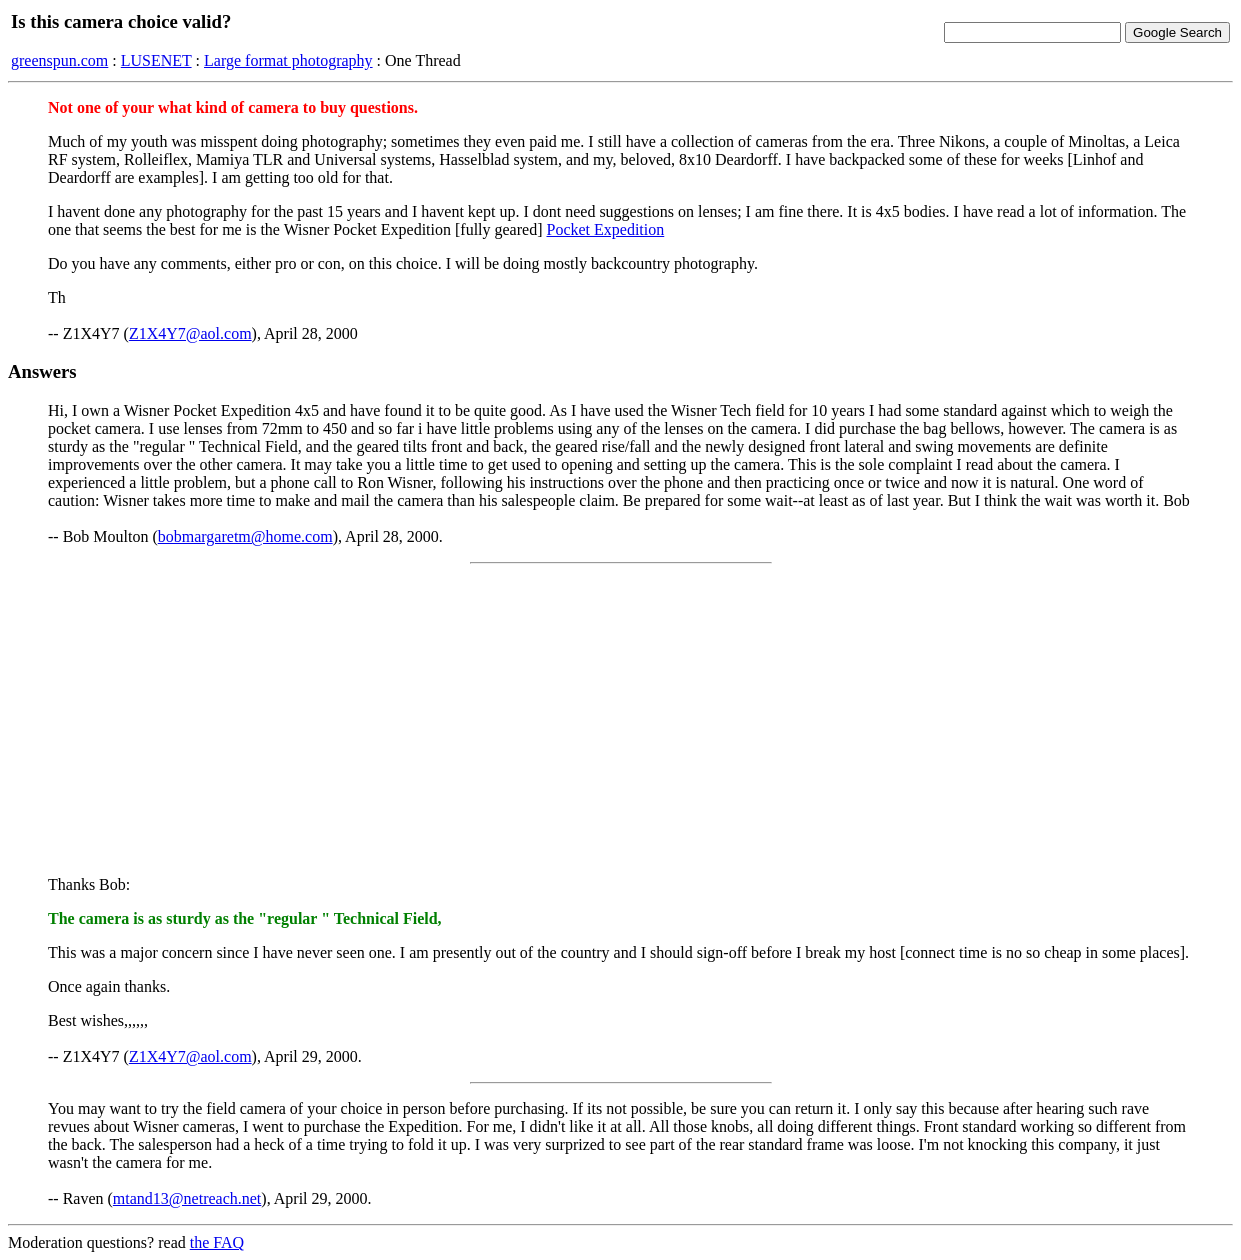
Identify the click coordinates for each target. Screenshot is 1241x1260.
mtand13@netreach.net (187, 1198)
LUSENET (156, 60)
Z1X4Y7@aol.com (190, 333)
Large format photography (288, 60)
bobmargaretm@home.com (245, 536)
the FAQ (217, 1242)
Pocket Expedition (605, 229)
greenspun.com (59, 60)
